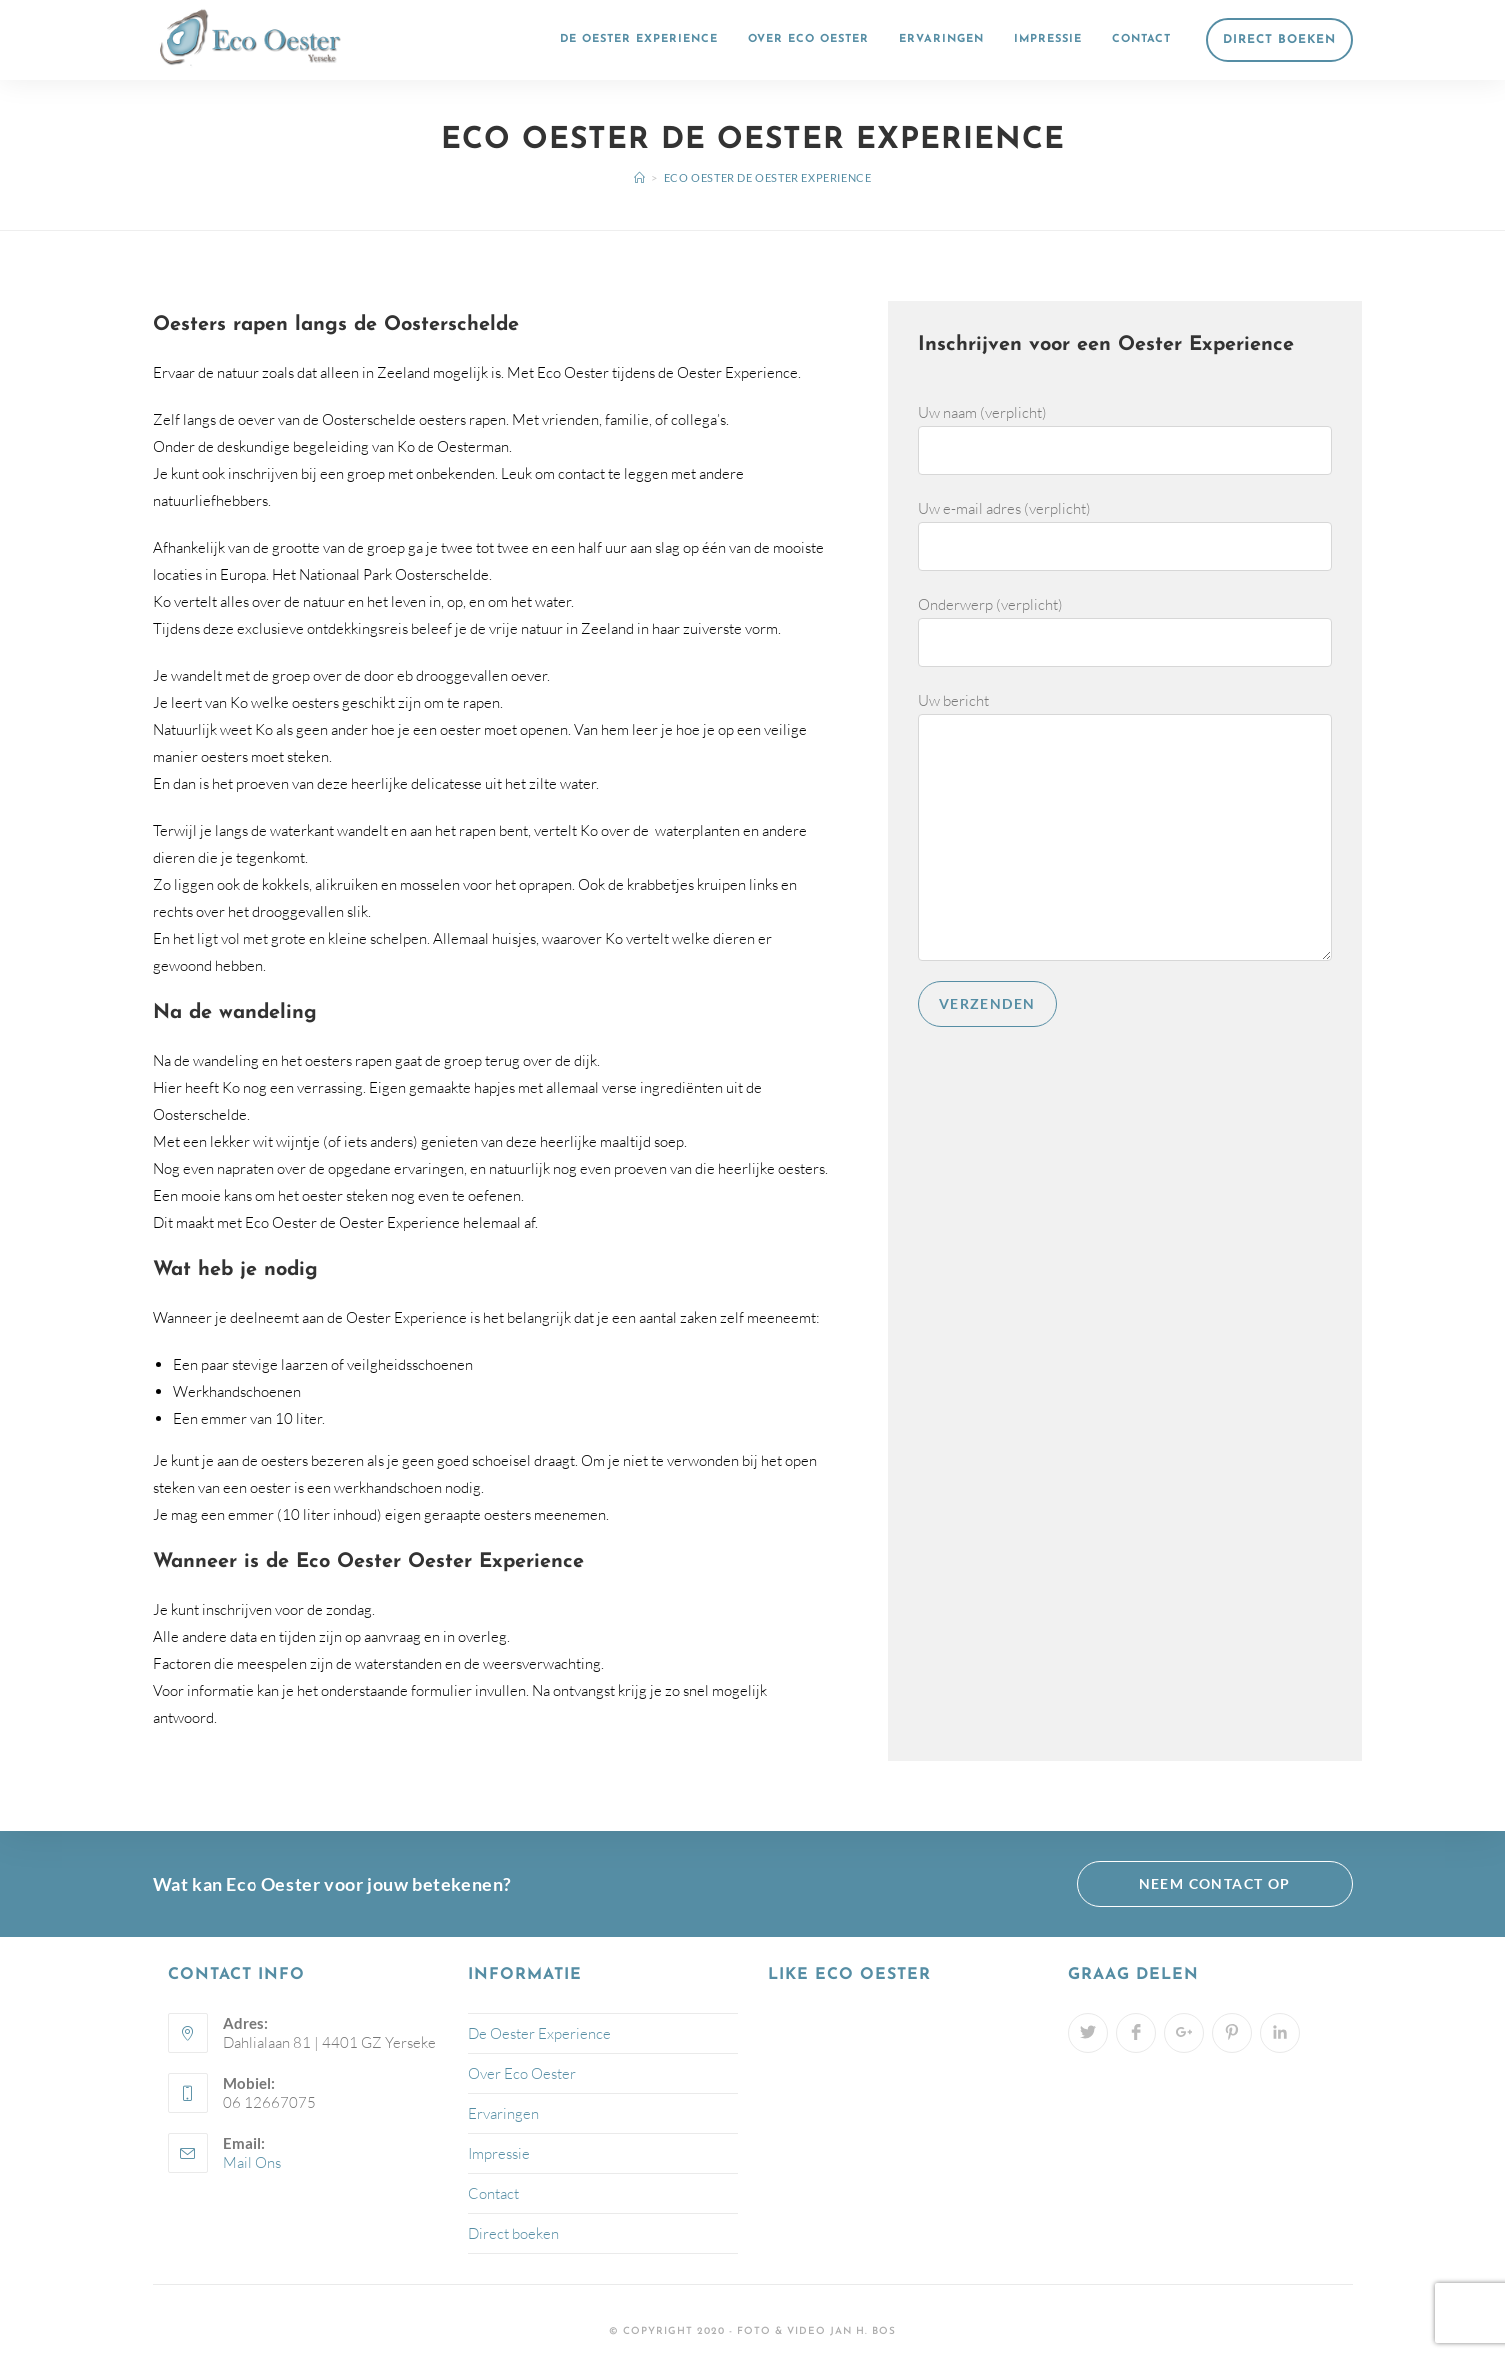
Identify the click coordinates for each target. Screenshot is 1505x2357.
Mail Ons (252, 2162)
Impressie (499, 2153)
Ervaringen (503, 2113)
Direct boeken (513, 2233)
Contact (493, 2193)
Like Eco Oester (849, 1975)
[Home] (640, 177)
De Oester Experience (539, 2033)
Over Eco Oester (522, 2073)
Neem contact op (1215, 1883)
